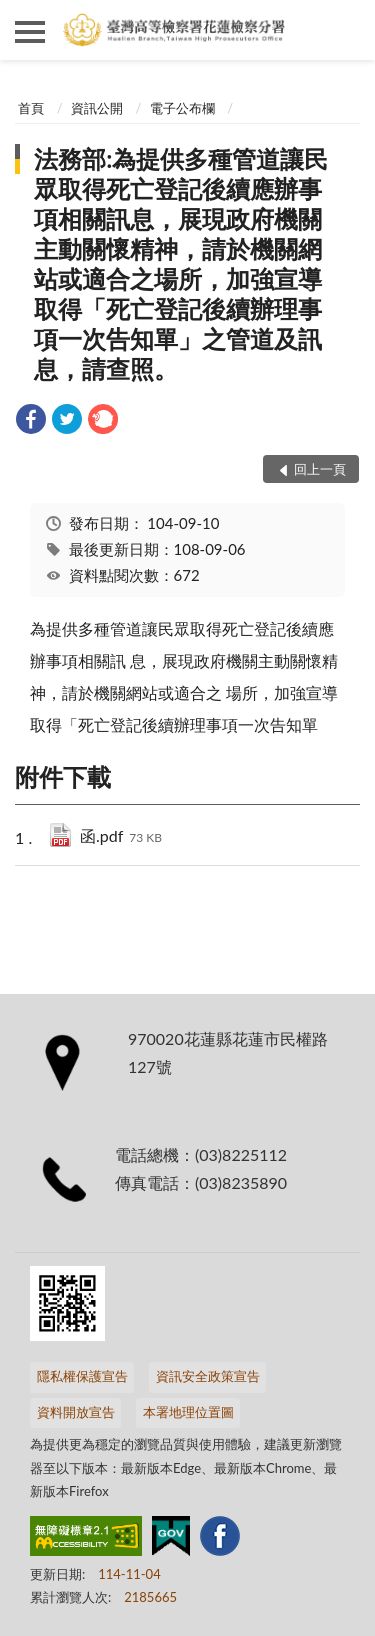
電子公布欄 (182, 108)
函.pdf (121, 837)
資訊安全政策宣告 (208, 1376)
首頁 (31, 108)
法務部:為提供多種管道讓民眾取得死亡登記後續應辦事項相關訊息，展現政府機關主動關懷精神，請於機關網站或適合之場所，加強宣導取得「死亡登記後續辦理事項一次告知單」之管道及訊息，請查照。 (181, 263)
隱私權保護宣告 (82, 1376)
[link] (31, 421)
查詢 (345, 30)
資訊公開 (97, 108)
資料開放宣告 (76, 1412)
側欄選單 (30, 32)
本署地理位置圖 (188, 1412)
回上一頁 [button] (320, 469)
